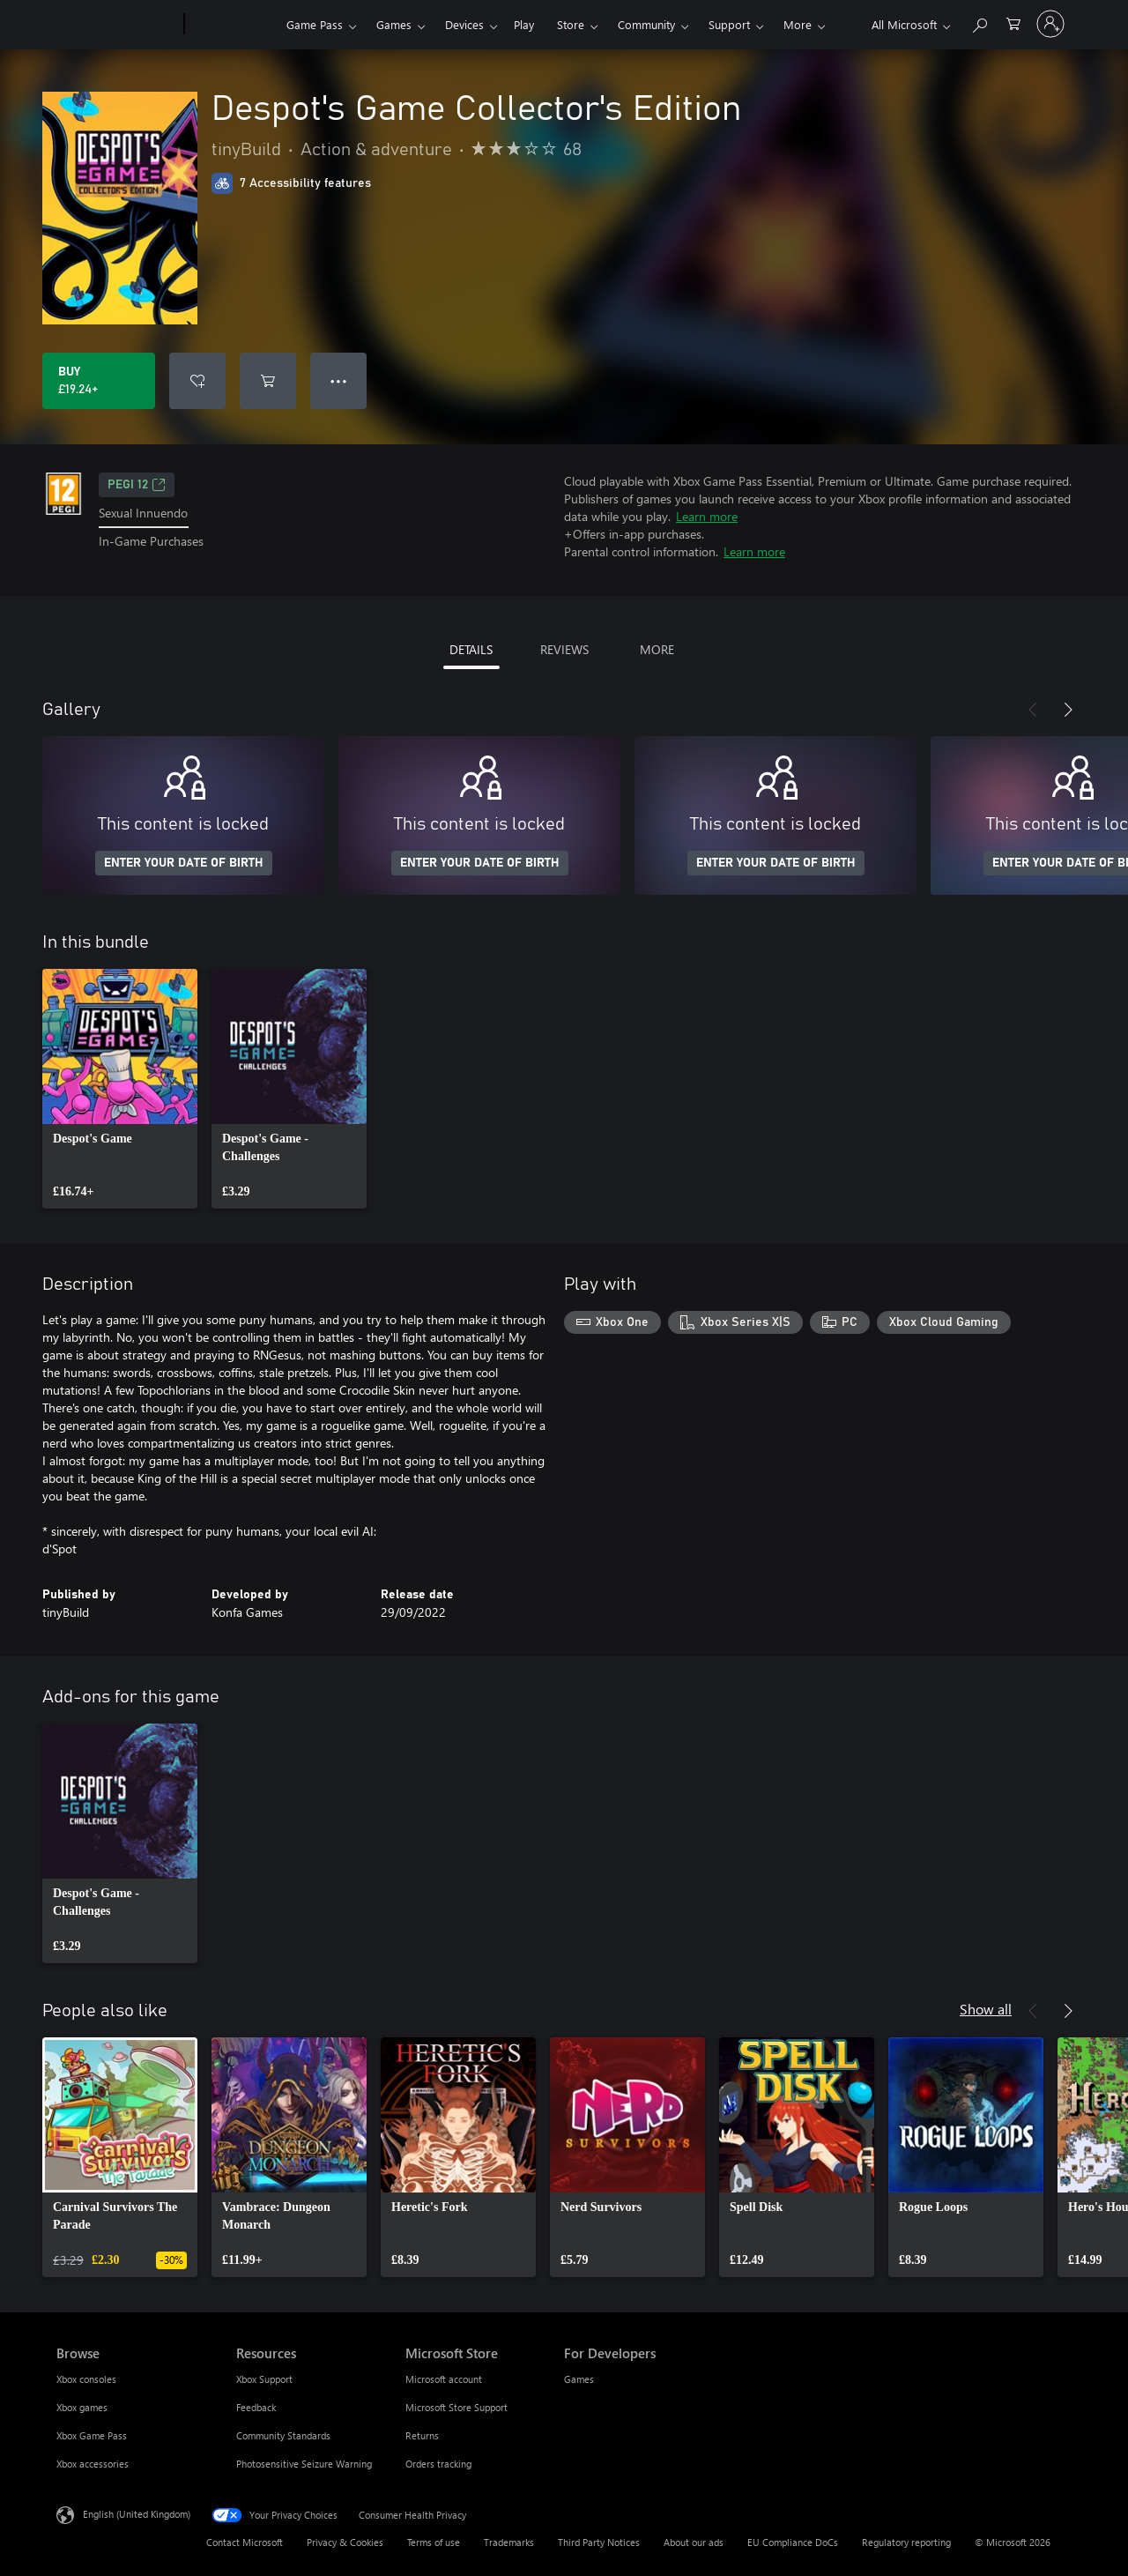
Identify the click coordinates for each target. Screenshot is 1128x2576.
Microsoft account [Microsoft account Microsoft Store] (443, 2379)
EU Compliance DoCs (792, 2542)
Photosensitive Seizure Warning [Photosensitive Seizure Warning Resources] (304, 2463)
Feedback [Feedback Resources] (256, 2407)
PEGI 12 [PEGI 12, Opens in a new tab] (137, 485)
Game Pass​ (314, 24)
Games (394, 24)
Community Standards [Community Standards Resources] (283, 2435)
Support (729, 24)
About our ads (694, 2542)
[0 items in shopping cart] (1013, 22)
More (797, 24)
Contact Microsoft (244, 2542)
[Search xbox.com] (979, 22)
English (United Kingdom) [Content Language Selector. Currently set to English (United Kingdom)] (136, 2514)
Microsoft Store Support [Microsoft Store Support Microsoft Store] (456, 2407)
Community (646, 24)
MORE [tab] (657, 649)
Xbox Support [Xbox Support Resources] (264, 2379)
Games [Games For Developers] (579, 2379)
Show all (986, 2008)
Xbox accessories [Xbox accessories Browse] (92, 2463)
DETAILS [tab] (471, 649)
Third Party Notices (599, 2542)
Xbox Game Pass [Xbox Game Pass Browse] (91, 2435)
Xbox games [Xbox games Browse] (82, 2407)
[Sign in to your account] (1050, 24)
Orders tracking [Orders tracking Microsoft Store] (438, 2463)
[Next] (1068, 709)
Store (570, 24)
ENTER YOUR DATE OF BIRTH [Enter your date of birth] (183, 863)
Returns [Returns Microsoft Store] (422, 2435)
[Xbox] (233, 24)
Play (524, 24)
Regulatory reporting (906, 2542)
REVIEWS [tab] (564, 649)
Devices (464, 24)
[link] (119, 1089)
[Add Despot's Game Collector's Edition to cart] (268, 381)
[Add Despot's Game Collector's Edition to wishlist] (197, 381)
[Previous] (1032, 709)
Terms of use (433, 2542)
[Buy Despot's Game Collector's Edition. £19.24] (98, 381)
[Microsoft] (116, 24)
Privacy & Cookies (345, 2542)
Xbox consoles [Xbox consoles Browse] (86, 2379)
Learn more (707, 516)
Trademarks (509, 2542)
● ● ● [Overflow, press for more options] (338, 380)
